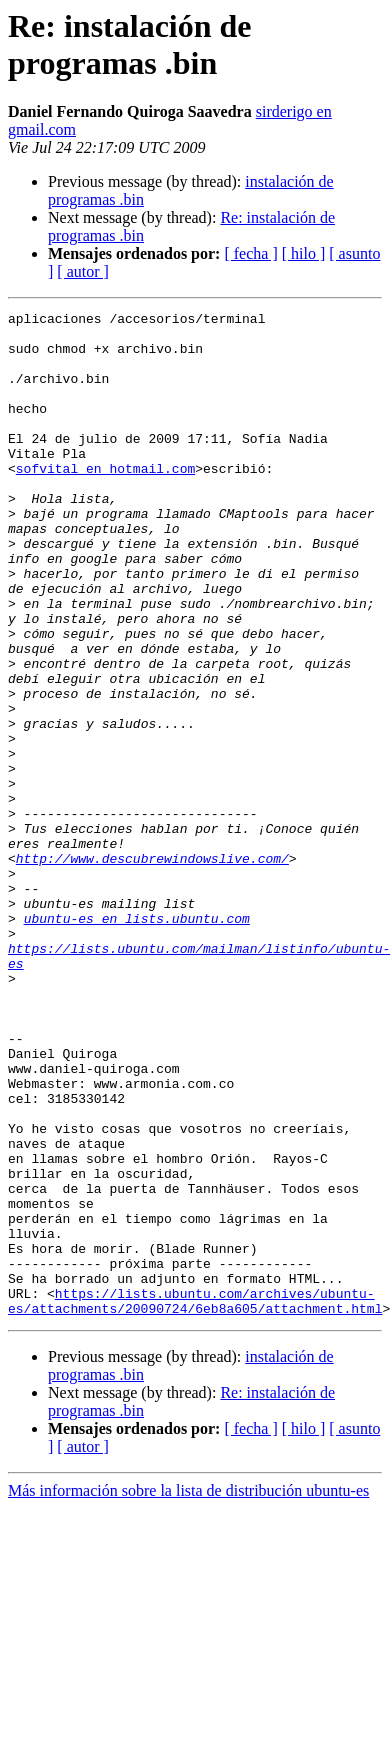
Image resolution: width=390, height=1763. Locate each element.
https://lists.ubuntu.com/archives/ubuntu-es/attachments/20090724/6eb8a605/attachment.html (195, 1500)
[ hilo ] (304, 253)
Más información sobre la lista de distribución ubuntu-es (188, 1691)
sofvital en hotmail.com (105, 501)
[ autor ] (83, 271)
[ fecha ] (250, 253)
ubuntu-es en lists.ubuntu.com (137, 1041)
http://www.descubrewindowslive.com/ (152, 969)
